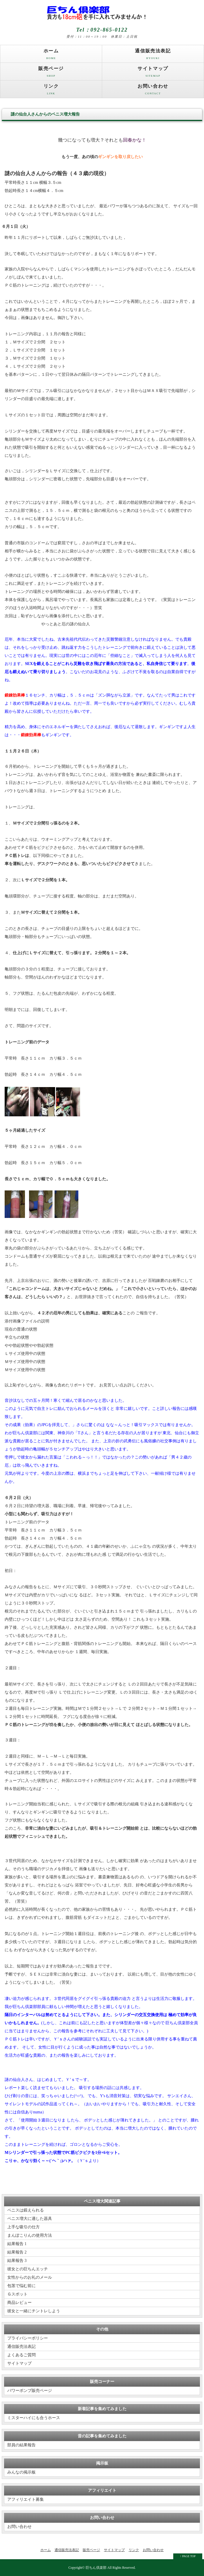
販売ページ (51, 73)
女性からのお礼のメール (29, 2277)
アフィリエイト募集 (25, 2499)
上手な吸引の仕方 (23, 2227)
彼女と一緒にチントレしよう (33, 2311)
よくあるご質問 (21, 2355)
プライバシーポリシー (27, 2338)
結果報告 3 (17, 2260)
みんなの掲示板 (21, 2472)
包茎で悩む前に (21, 2286)
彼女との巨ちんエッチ (27, 2269)
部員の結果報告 (21, 2445)
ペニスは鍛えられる (25, 2210)
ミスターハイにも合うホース (33, 2418)
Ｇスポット (17, 2294)
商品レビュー (19, 2302)
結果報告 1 (17, 2244)
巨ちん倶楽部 (96, 2568)
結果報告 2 (17, 2252)
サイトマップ (153, 73)
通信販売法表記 (153, 55)
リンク (51, 91)
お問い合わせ (153, 91)
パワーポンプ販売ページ (29, 2390)
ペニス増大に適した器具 (29, 2218)
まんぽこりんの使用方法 (29, 2235)
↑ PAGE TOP (188, 2556)
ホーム (51, 55)
